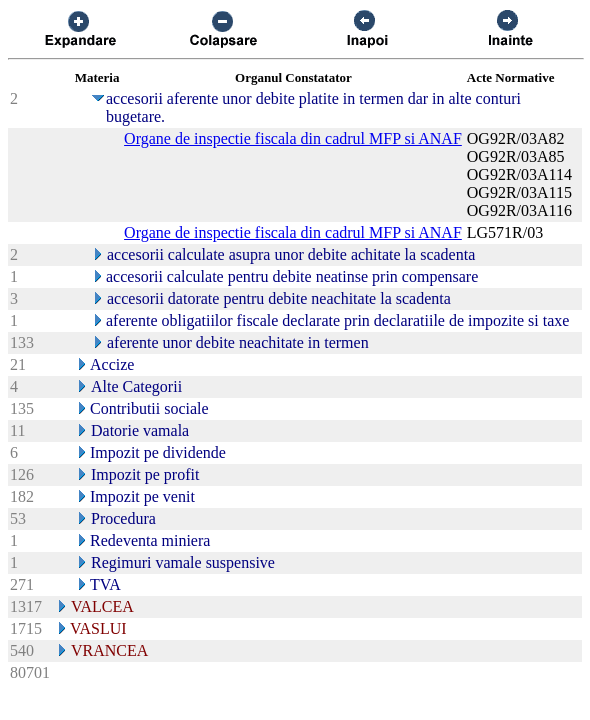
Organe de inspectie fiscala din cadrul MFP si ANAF (293, 138)
